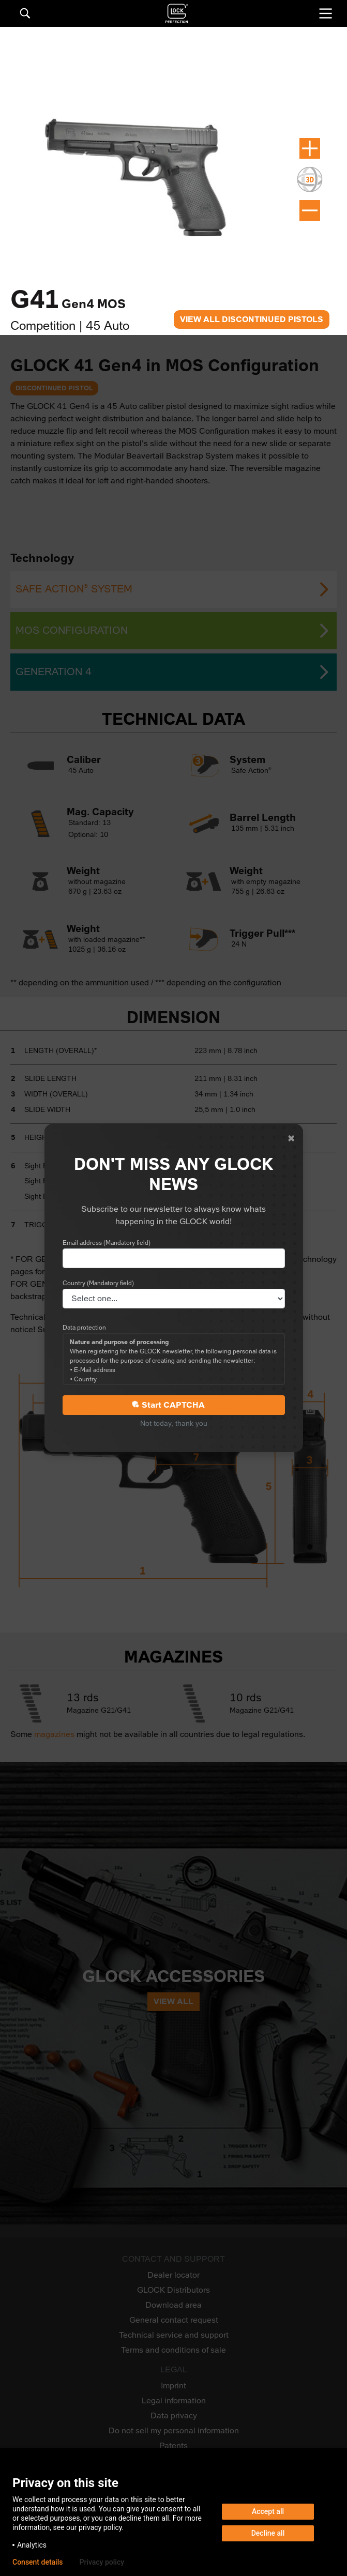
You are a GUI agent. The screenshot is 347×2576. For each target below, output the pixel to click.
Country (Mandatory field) (98, 1283)
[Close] (291, 1138)
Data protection (84, 1327)
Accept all (268, 2511)
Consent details (37, 2562)
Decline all (268, 2533)
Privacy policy (101, 2562)
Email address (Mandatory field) (106, 1242)
